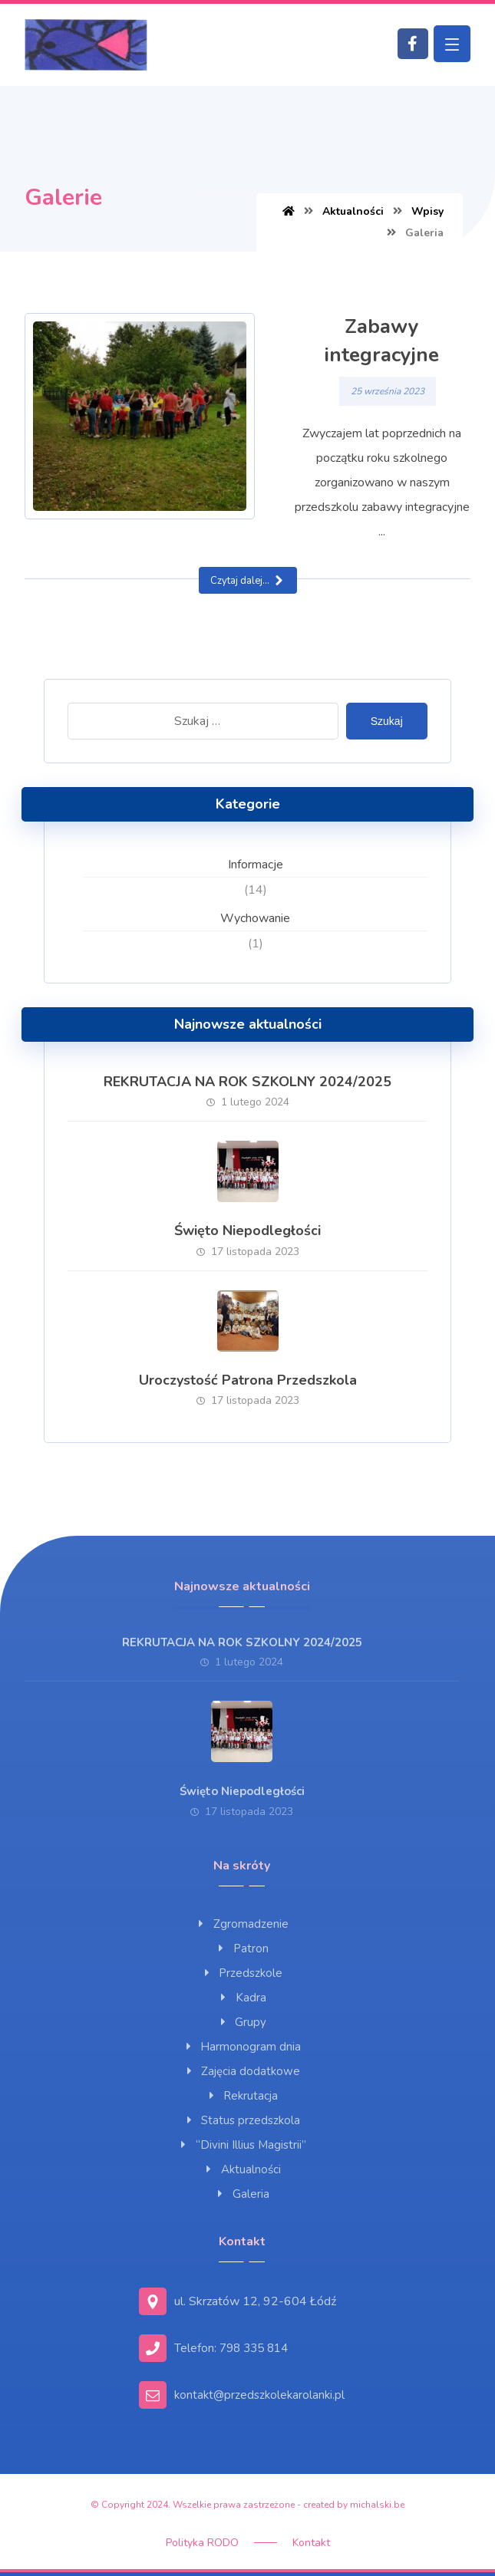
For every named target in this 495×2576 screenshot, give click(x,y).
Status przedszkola (241, 2120)
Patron (242, 1948)
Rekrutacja (242, 2095)
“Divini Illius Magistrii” (242, 2145)
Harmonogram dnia (242, 2046)
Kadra (242, 1997)
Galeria (242, 2194)
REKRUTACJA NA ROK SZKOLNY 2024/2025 (247, 1081)
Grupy (241, 2022)
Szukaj (387, 721)
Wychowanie (255, 918)
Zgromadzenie (242, 1924)
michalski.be (377, 2505)
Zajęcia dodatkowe (241, 2071)
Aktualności (242, 2169)
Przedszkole (241, 1973)
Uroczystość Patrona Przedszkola (248, 1380)
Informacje (255, 864)
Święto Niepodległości (247, 1230)
